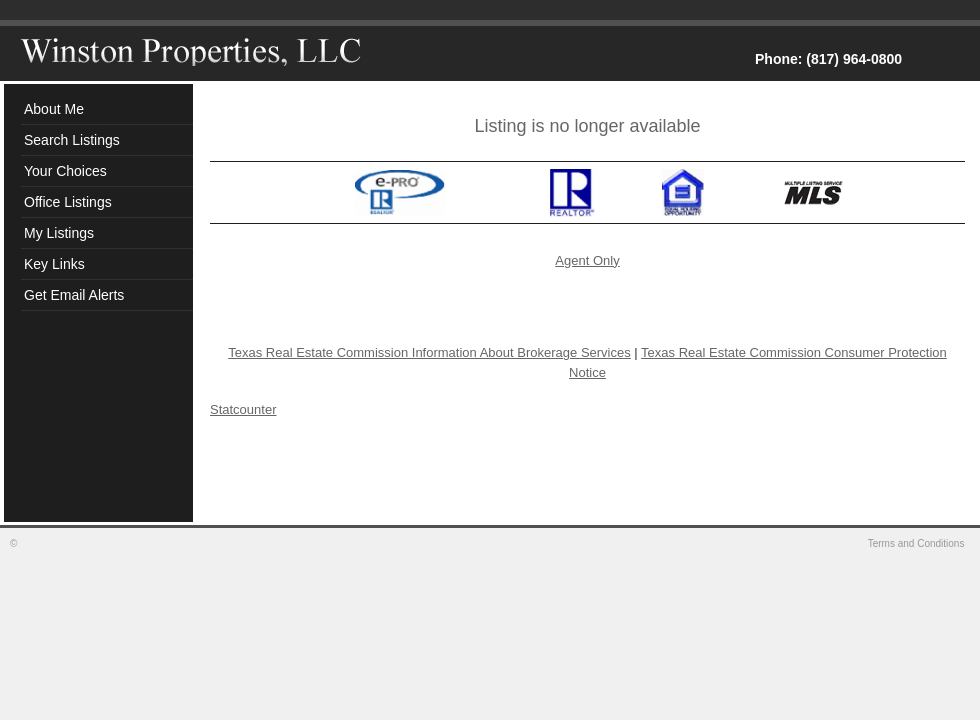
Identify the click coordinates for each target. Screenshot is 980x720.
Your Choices (65, 171)
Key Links (54, 264)
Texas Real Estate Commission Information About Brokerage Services (429, 352)
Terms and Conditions (918, 543)
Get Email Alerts (74, 295)
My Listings (59, 233)
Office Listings (68, 202)
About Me (54, 109)
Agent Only (587, 260)
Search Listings (72, 140)
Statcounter (243, 409)
